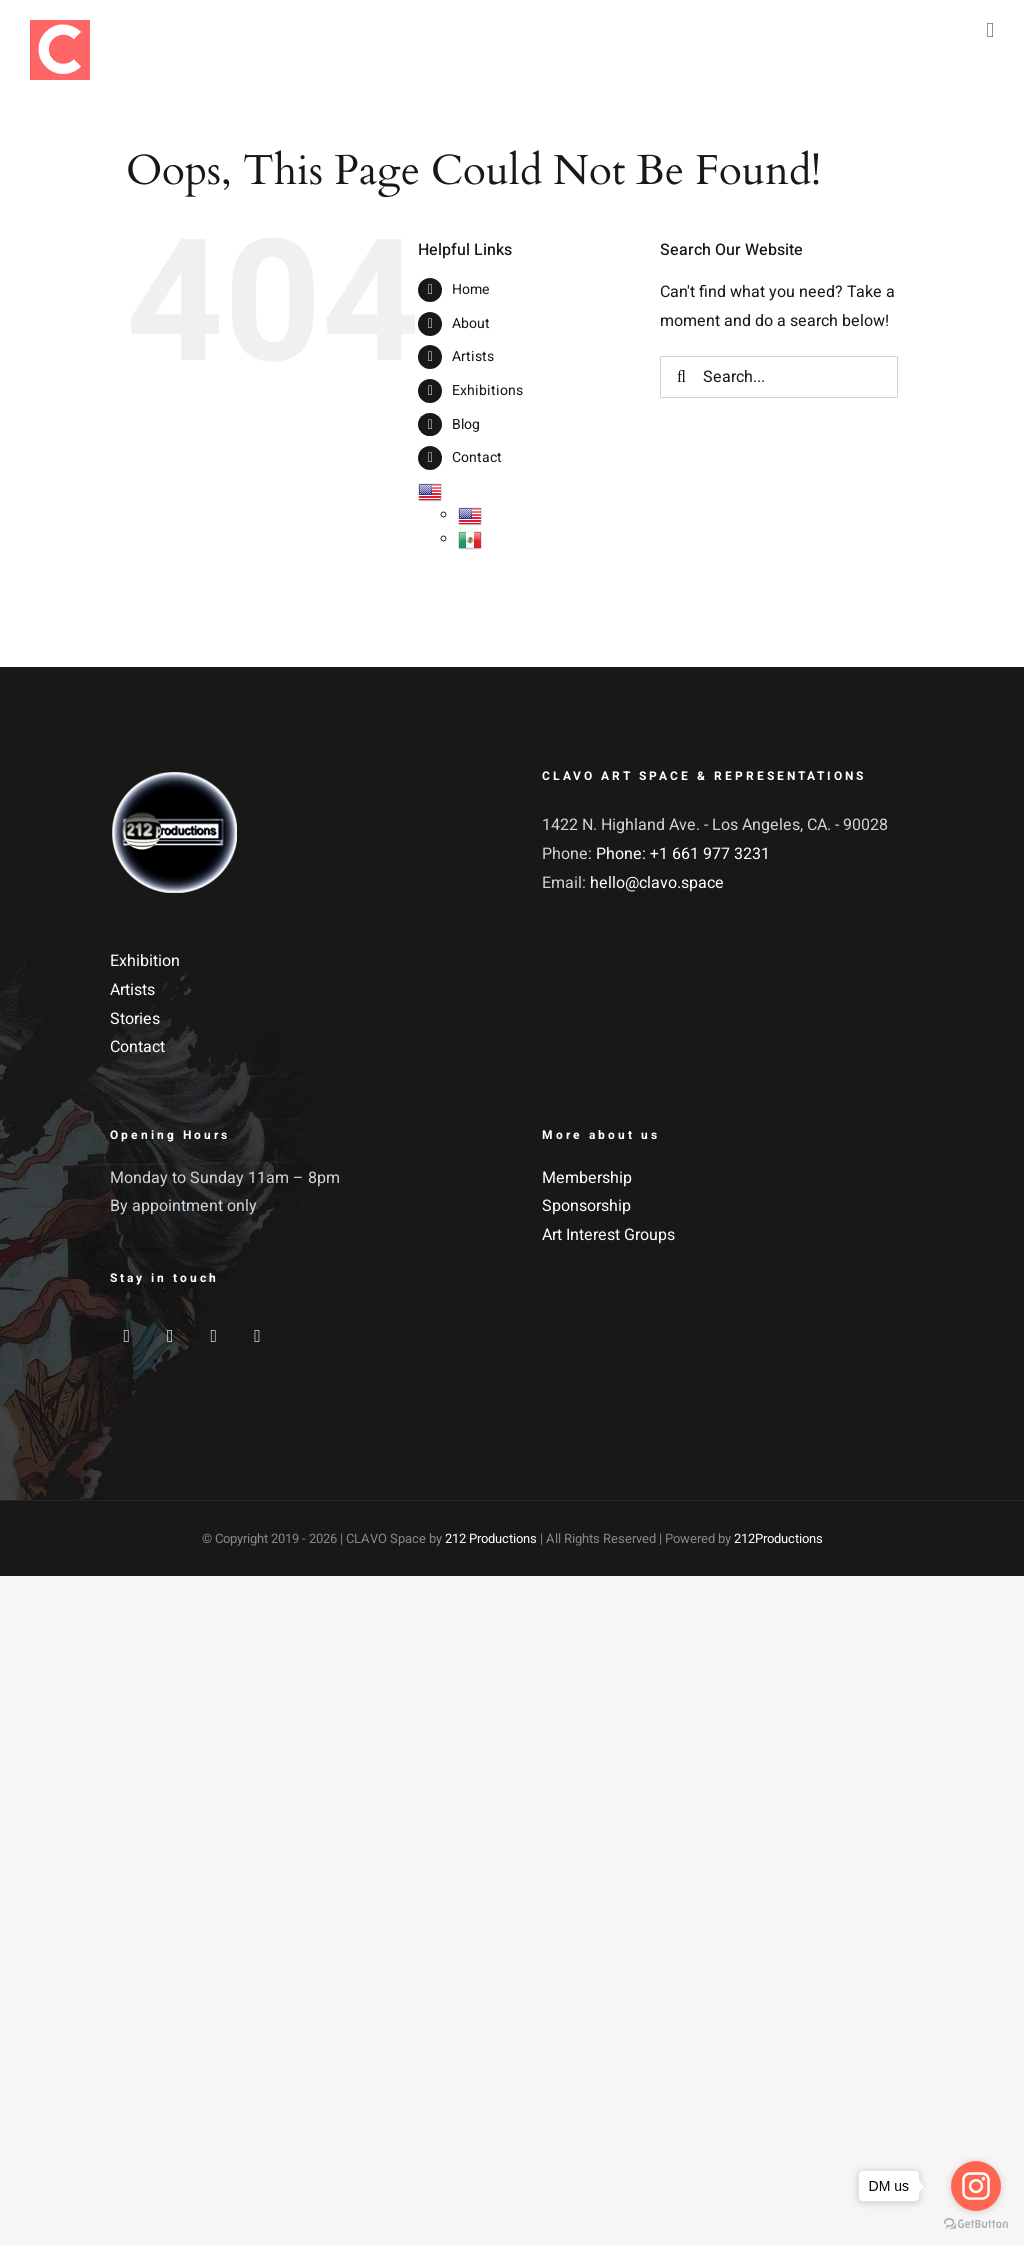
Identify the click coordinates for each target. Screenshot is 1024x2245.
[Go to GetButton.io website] (976, 2224)
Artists (473, 356)
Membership (587, 1178)
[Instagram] (214, 1336)
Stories (135, 1019)
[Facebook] (126, 1336)
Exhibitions (487, 390)
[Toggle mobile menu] (990, 30)
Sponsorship (586, 1206)
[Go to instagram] (976, 2186)
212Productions (778, 1538)
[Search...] (778, 377)
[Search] (681, 377)
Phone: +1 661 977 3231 (683, 854)
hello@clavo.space (657, 883)
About (471, 323)
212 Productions (491, 1538)
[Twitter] (170, 1336)
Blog (466, 424)
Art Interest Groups (608, 1235)
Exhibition (145, 961)
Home (470, 289)
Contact (477, 457)
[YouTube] (257, 1336)
